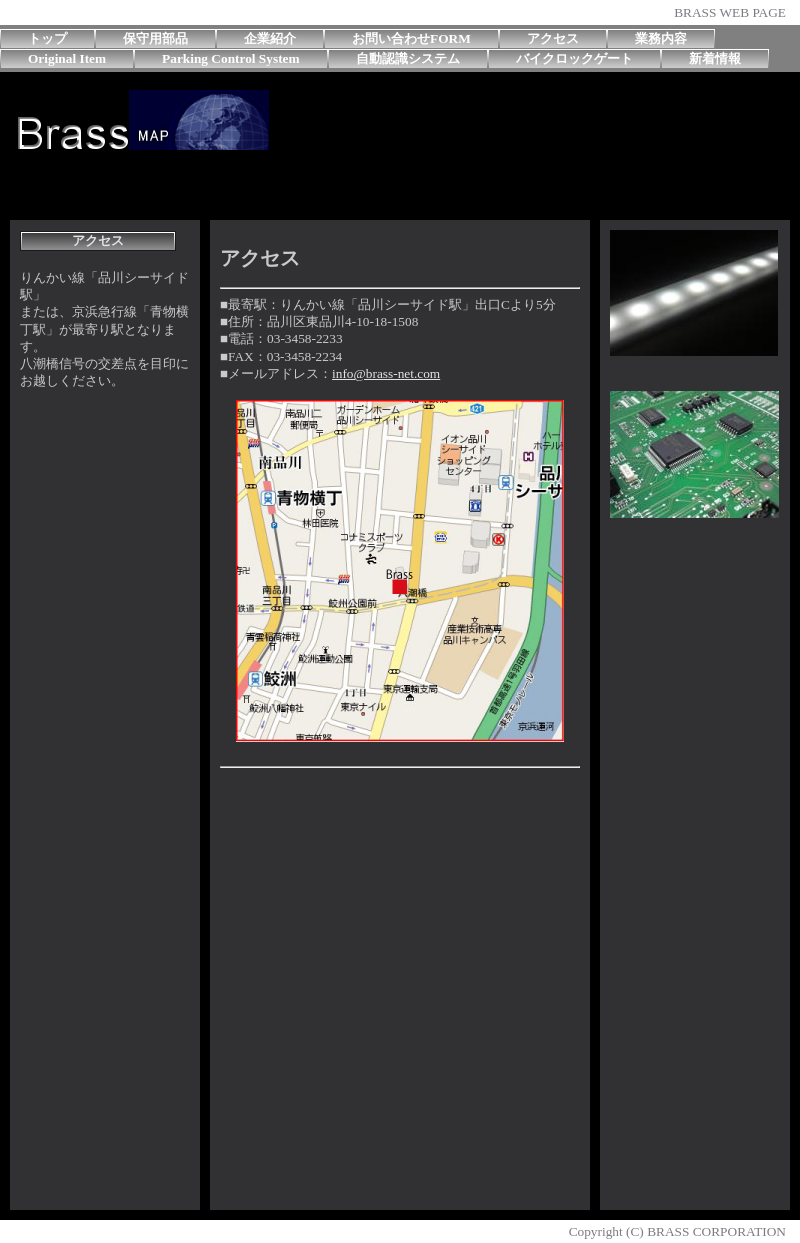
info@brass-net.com (386, 373)
